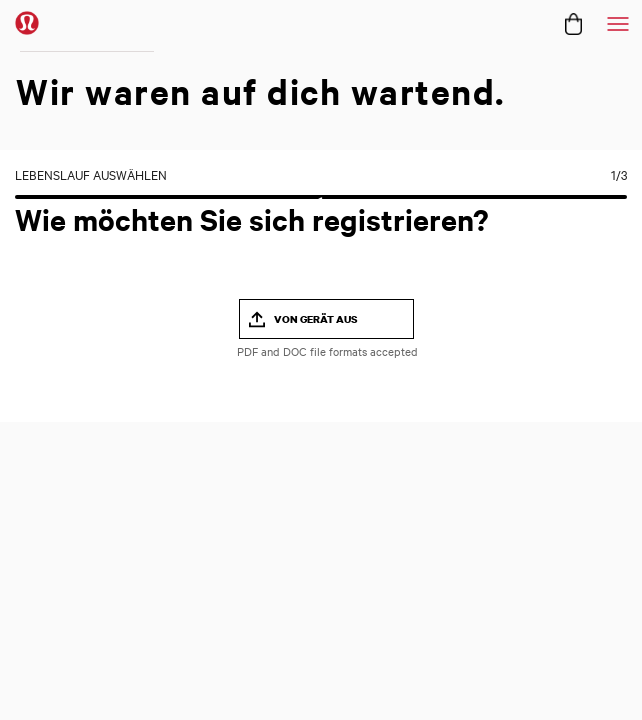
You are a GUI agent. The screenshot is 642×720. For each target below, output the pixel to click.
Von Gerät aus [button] (316, 319)
